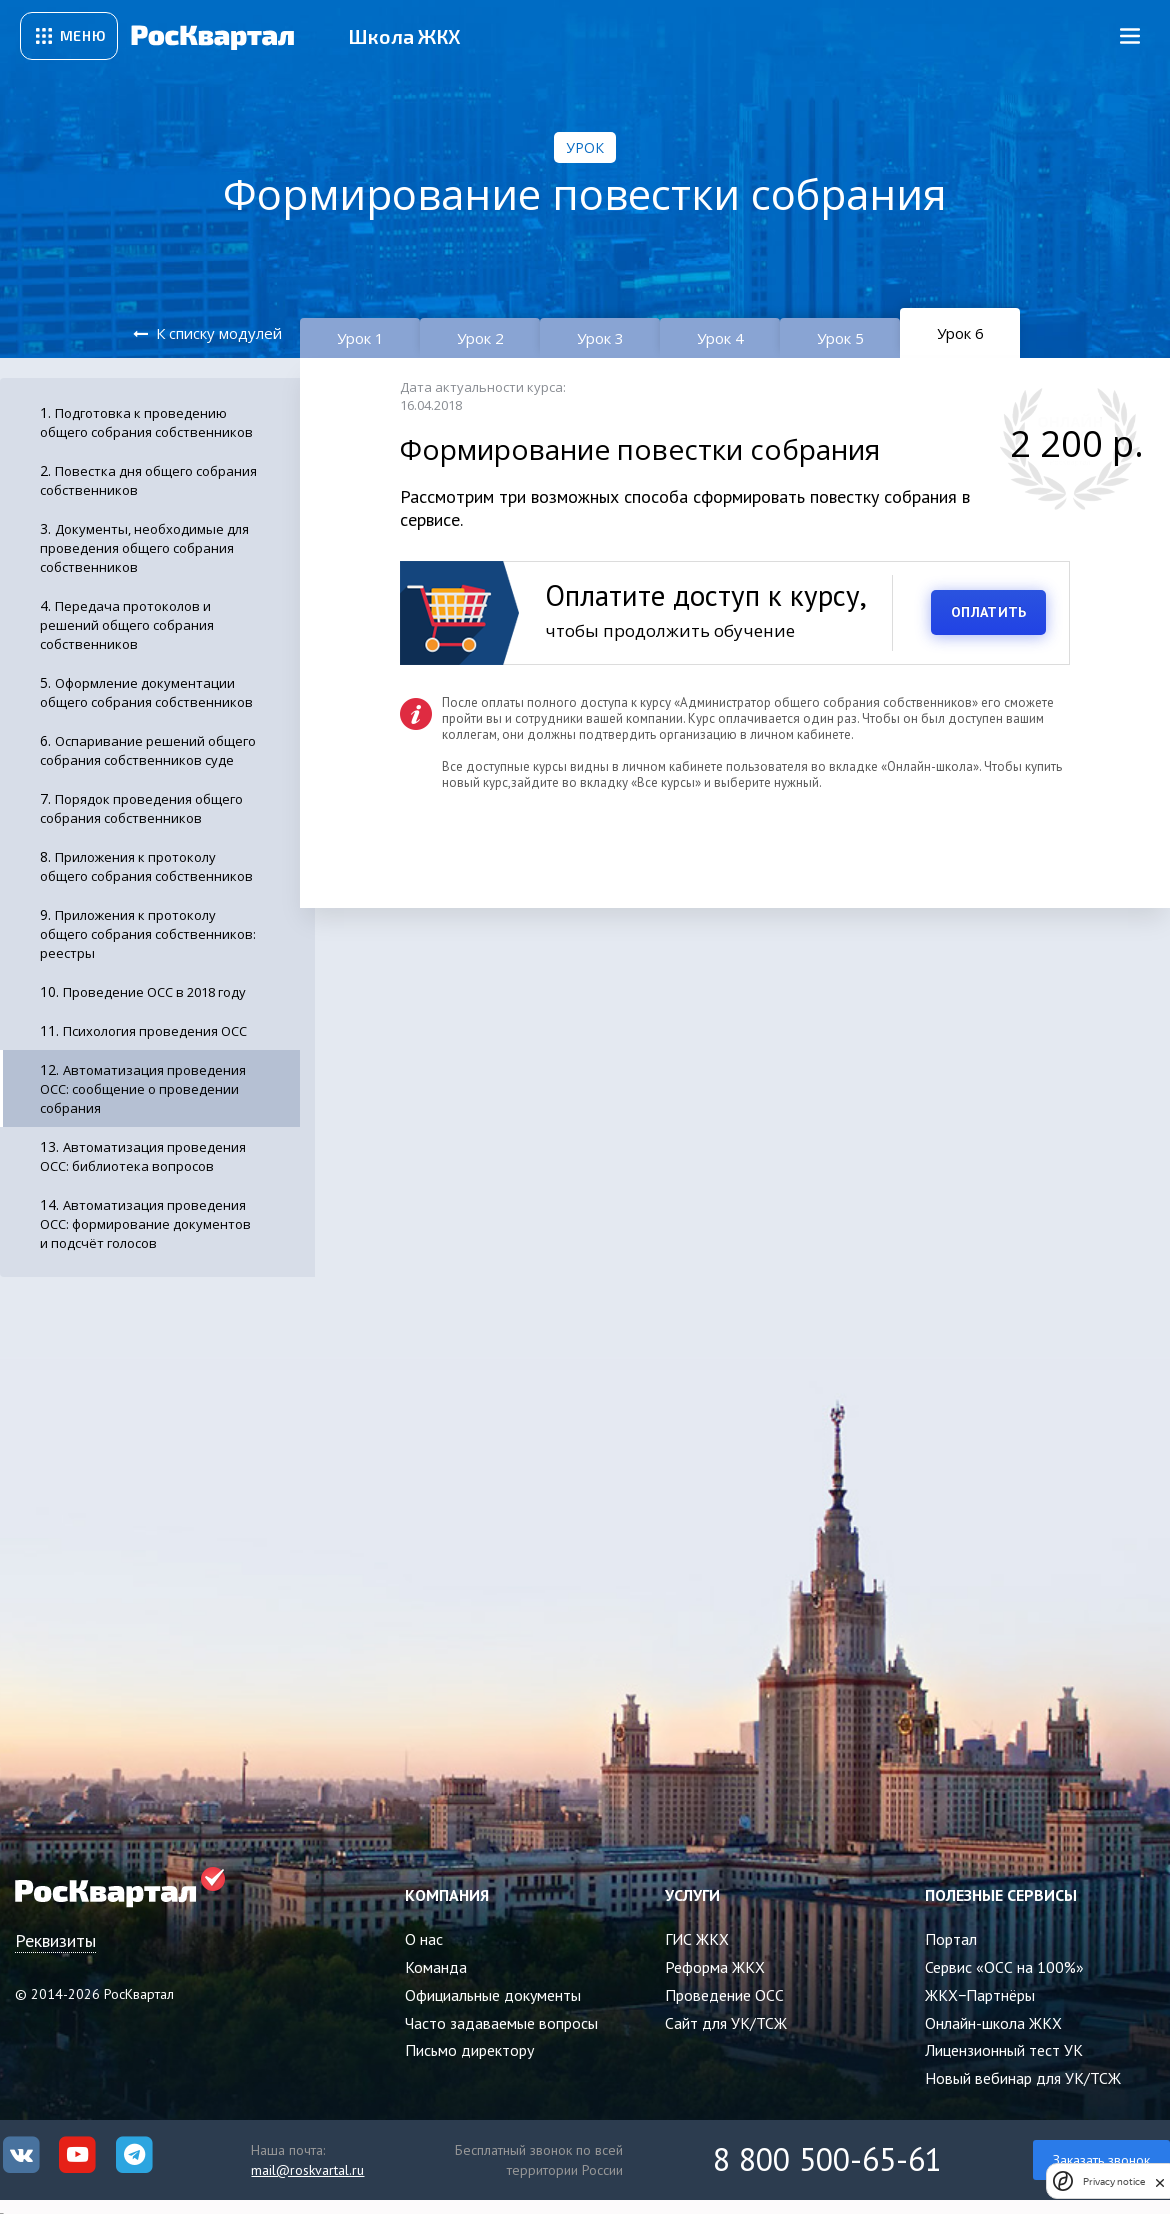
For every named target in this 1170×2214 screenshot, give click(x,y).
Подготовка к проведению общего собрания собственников (146, 422)
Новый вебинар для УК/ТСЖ (1023, 2078)
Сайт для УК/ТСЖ (726, 2023)
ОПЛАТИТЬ (988, 612)
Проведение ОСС (724, 1995)
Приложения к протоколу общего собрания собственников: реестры (148, 934)
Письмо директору (469, 2050)
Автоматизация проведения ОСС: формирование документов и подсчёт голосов (145, 1224)
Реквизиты (55, 1940)
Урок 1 (360, 338)
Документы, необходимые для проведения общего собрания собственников (144, 548)
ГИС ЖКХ (697, 1939)
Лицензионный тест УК (1004, 2050)
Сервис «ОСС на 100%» (1004, 1967)
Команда (436, 1967)
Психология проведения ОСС (155, 1031)
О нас (424, 1939)
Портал (951, 1939)
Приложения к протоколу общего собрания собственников (146, 866)
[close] (1160, 2181)
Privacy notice (1114, 2181)
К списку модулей (219, 333)
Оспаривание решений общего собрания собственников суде (148, 750)
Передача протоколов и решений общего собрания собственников (127, 625)
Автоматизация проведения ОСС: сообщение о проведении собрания (143, 1089)
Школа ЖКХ (404, 36)
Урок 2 (480, 338)
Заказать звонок (1101, 2160)
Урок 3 (600, 338)
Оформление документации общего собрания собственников (146, 692)
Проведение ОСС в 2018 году (154, 992)
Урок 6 (960, 333)
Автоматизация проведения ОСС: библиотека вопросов (143, 1156)
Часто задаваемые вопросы (501, 2023)
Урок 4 (720, 338)
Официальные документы (493, 1995)
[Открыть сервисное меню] (69, 36)
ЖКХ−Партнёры (980, 1995)
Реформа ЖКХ (715, 1967)
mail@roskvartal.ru (307, 2170)
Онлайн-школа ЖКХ (993, 2023)
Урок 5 (840, 338)
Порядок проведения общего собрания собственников (141, 808)
